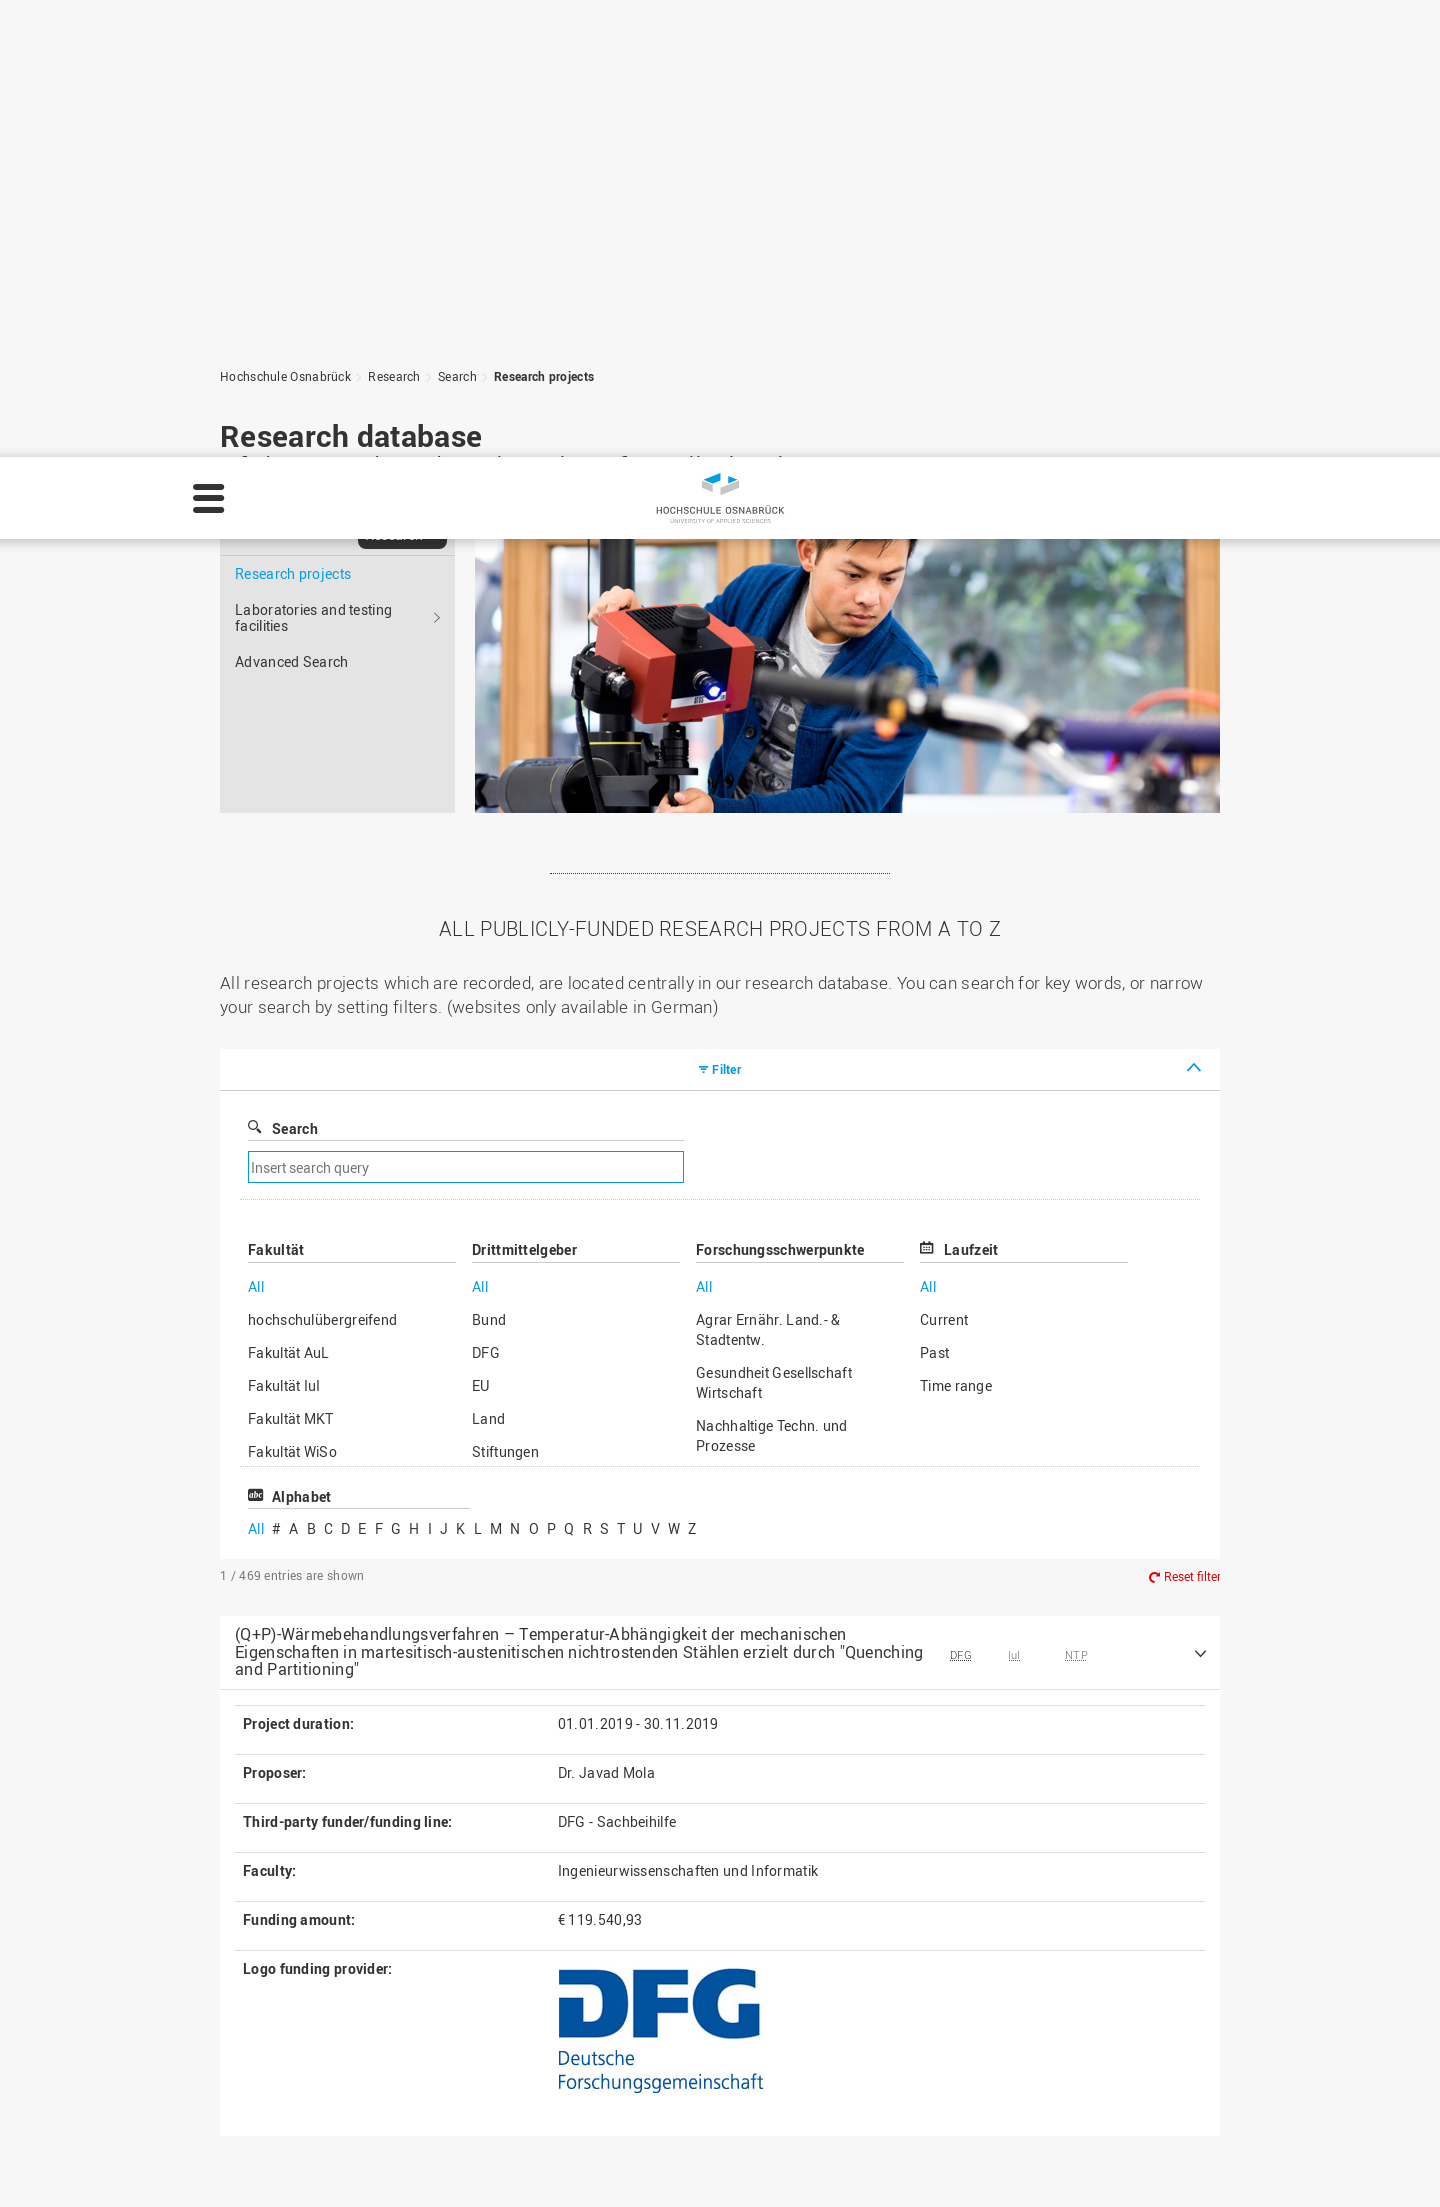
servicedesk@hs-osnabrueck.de (367, 2094)
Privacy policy (71, 2173)
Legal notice (1050, 2148)
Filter (726, 612)
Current (944, 862)
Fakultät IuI (284, 928)
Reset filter (1192, 1119)
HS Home (562, 2010)
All (256, 829)
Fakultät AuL (289, 895)
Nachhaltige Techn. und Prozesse (772, 978)
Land (488, 961)
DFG (486, 895)
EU (481, 928)
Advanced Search (292, 204)
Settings (1200, 2161)
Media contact (577, 2052)
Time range (956, 928)
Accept (1385, 2161)
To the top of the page (1114, 1819)
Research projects (293, 116)
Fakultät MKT (291, 961)
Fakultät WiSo (292, 994)
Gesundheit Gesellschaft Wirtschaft (774, 925)
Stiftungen (505, 994)
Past (934, 895)
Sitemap (558, 2031)
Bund (489, 862)
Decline (1295, 2161)
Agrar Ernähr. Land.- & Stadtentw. (768, 872)
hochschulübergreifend (322, 862)
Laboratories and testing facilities (313, 160)
